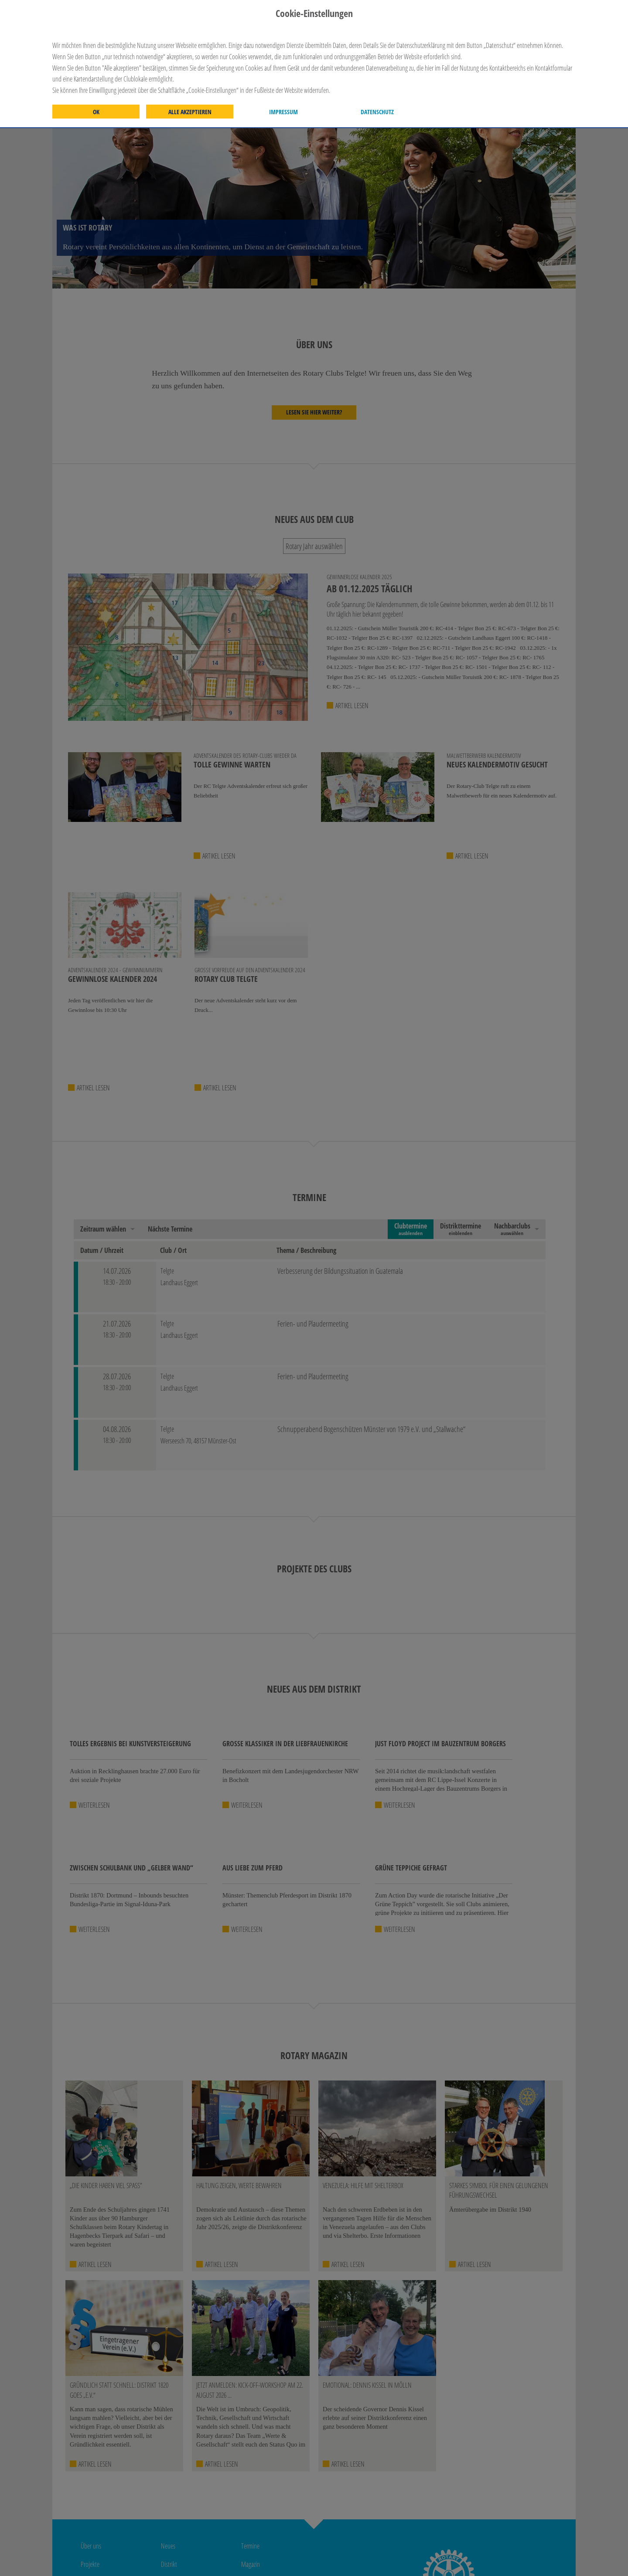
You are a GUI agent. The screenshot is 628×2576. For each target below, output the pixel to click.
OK (96, 112)
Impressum (283, 112)
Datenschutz (377, 112)
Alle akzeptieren (190, 112)
